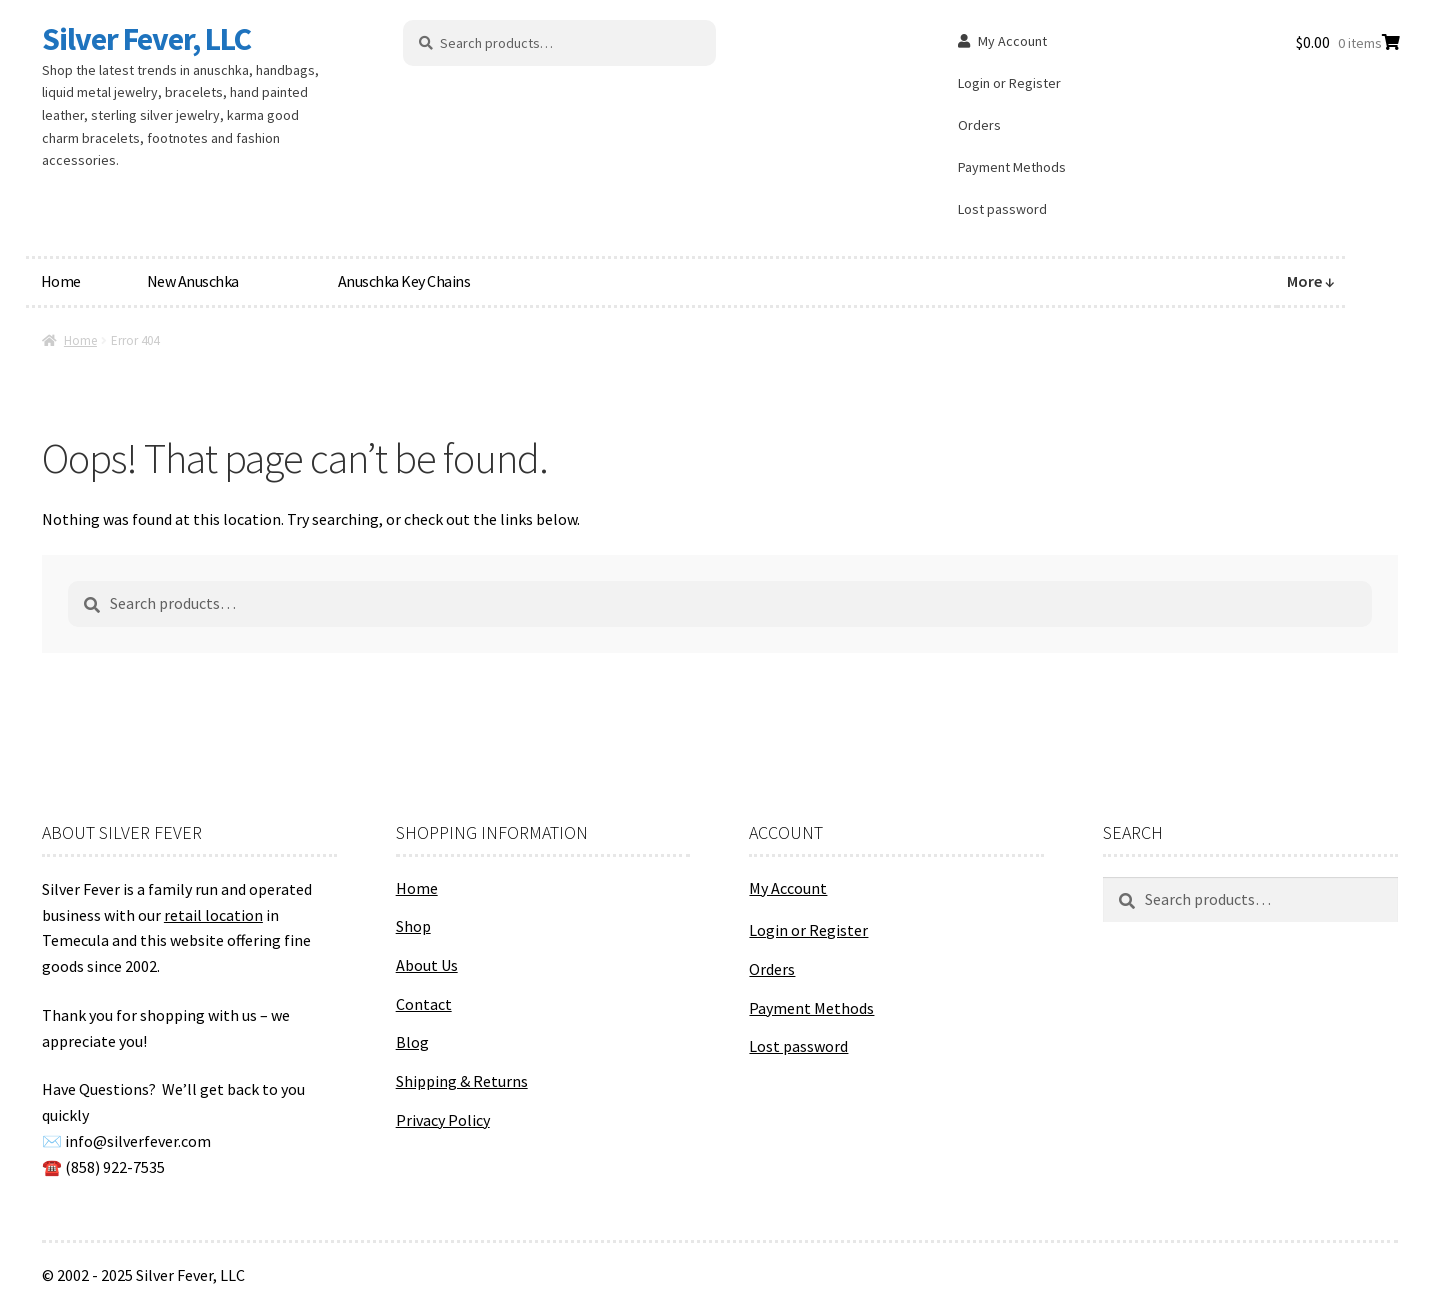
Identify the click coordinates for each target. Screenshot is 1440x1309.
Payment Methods (1012, 167)
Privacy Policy (443, 1120)
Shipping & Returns (462, 1081)
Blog (412, 1042)
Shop (413, 926)
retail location (213, 915)
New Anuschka (193, 281)
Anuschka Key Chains (404, 281)
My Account (1012, 41)
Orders (979, 125)
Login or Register (1009, 83)
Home (61, 281)
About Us (427, 965)
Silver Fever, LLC (146, 39)
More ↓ (1311, 281)
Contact (424, 1004)
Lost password (1002, 209)
